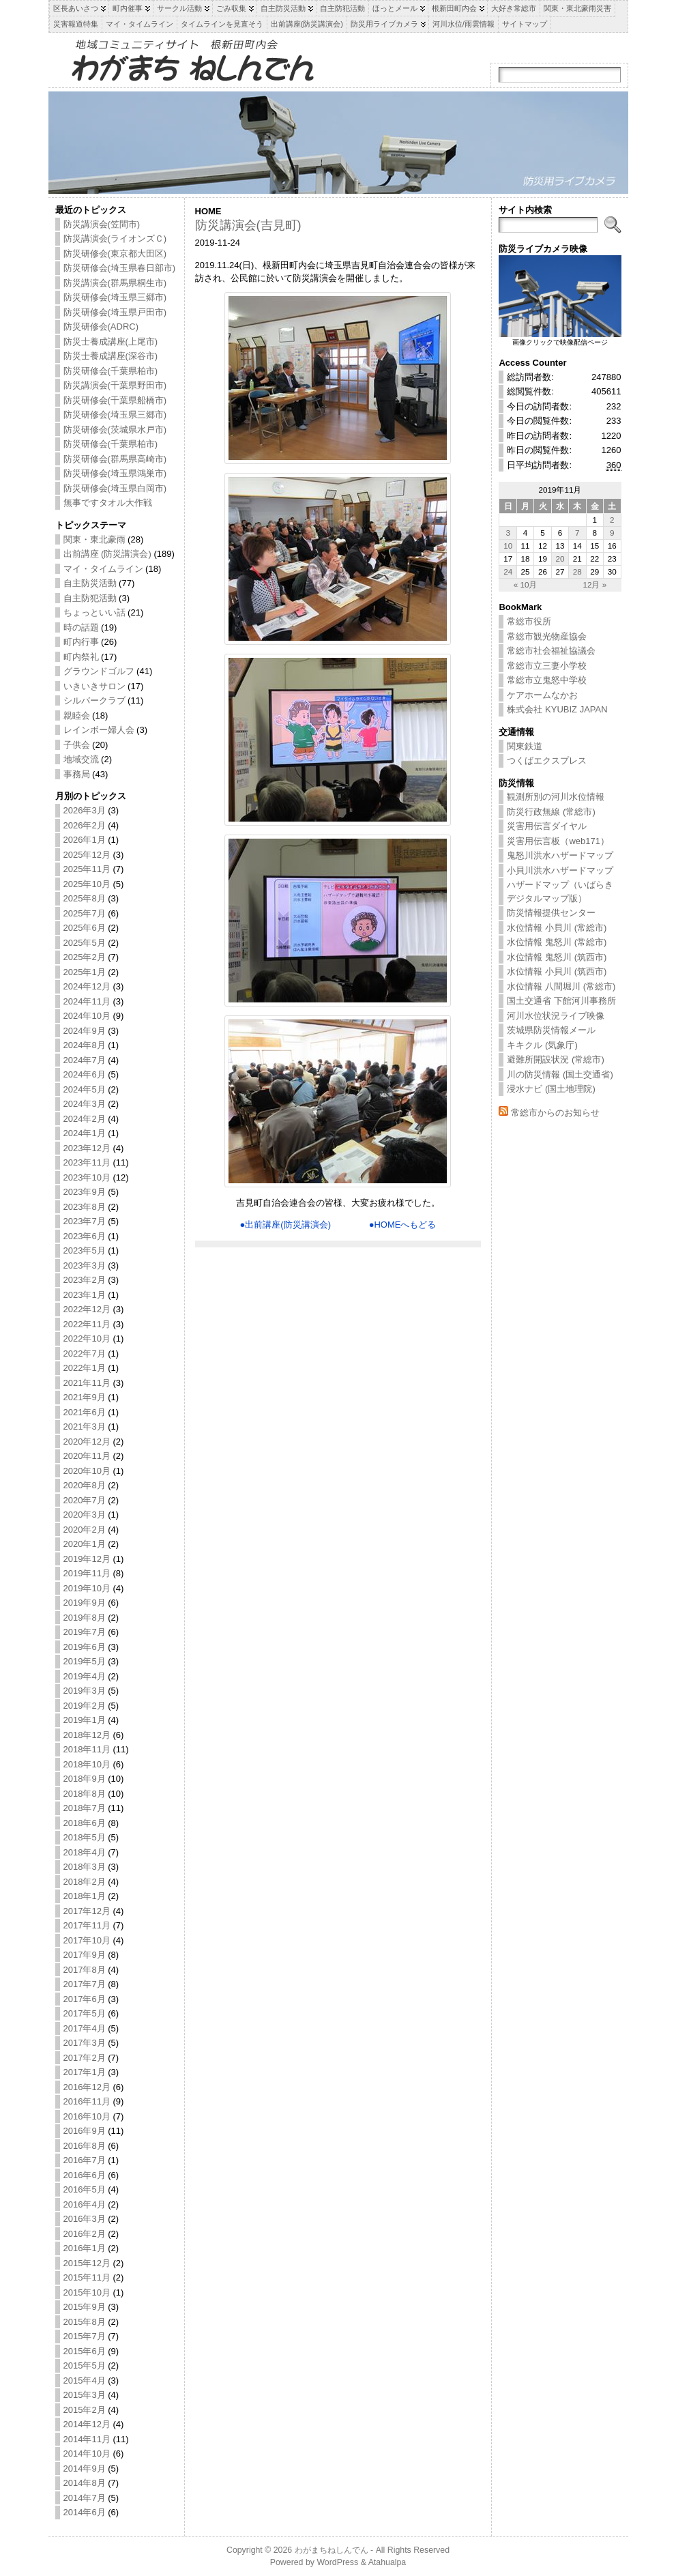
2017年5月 (84, 2013)
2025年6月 (84, 928)
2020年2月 (84, 1529)
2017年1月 (84, 2072)
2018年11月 (87, 1749)
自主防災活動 (90, 583)
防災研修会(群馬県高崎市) (115, 459)
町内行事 (81, 642)
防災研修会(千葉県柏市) (110, 371)
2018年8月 (84, 1794)
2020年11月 (87, 1456)
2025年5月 (84, 943)
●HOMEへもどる (403, 1224)
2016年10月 (87, 2116)
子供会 (76, 745)
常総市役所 (529, 621)
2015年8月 (84, 2322)
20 (559, 558)
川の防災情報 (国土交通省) (560, 1074)
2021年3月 (84, 1426)
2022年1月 (84, 1368)
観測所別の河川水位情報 (555, 797)
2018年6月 (84, 1823)
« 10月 (526, 584)
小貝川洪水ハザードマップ (560, 870)
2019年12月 (87, 1559)
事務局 (76, 774)
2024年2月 (84, 1119)
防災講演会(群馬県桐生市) (115, 283)
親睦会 (76, 715)
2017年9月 (84, 1955)
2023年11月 (87, 1162)
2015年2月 (84, 2410)
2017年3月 (84, 2043)
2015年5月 (84, 2365)
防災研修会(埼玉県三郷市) (115, 297)
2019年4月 (84, 1676)
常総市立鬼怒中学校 (547, 680)
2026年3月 (84, 810)
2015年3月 (84, 2395)
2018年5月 (84, 1837)
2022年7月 (84, 1353)
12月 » (594, 584)
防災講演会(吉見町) (248, 225)
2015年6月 (84, 2351)
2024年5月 (84, 1089)
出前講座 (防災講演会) (107, 554)
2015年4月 (84, 2380)
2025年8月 (84, 898)
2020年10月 (87, 1471)
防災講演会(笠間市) (102, 224)
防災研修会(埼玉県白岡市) (115, 488)
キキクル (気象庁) (542, 1045)
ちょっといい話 (94, 612)
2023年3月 (84, 1265)
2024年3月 (84, 1104)
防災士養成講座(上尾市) (110, 341)
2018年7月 (84, 1808)
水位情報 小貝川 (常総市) (556, 928)
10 (507, 545)
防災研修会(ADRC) (101, 326)
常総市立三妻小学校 (547, 666)
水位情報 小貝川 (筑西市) (556, 971)
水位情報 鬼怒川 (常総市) (556, 942)
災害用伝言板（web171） (558, 841)
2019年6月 (84, 1647)
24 (507, 571)
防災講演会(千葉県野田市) (115, 385)
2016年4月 (84, 2204)
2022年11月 (87, 1324)
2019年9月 (84, 1602)
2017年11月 (87, 1925)
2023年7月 (84, 1221)
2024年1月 (84, 1133)
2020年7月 (84, 1500)
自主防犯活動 (90, 598)
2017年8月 (84, 1970)
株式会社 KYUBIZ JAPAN (557, 709)
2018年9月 (84, 1779)
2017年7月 (84, 1984)
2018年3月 (84, 1867)
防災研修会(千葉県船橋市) (115, 400)
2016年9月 (84, 2131)
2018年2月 (84, 1882)
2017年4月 (84, 2028)
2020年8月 (84, 1485)
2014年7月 (84, 2498)
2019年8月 (84, 1617)
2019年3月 (84, 1690)
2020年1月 (84, 1544)
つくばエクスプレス (547, 760)
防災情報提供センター (551, 913)
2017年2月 (84, 2058)
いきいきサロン (94, 686)
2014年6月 (84, 2512)
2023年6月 (84, 1236)
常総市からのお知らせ (555, 1113)
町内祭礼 (81, 657)
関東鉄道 (524, 746)
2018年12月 (87, 1735)
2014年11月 (87, 2439)
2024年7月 (84, 1060)
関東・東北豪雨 (94, 539)
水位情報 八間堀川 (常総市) (561, 986)
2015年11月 (87, 2277)
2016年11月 (87, 2101)
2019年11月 (87, 1573)
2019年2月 (84, 1706)
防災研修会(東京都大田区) (115, 253)
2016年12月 (87, 2087)
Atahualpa (387, 2562)
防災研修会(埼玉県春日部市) (119, 268)
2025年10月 (87, 884)
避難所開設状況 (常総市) (555, 1059)
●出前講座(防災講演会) (285, 1224)
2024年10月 (87, 1016)
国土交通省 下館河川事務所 (561, 1001)
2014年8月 (84, 2483)
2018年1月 (84, 1896)
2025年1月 (84, 972)
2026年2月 (84, 825)
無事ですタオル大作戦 (107, 502)
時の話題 (81, 627)
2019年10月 (87, 1588)
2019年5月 (84, 1661)
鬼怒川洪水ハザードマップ (560, 855)
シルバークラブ (94, 700)
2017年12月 (87, 1911)
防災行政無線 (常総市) (551, 812)
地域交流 (81, 759)
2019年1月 (84, 1720)
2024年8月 (84, 1045)
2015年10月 (87, 2292)
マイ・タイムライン (103, 569)
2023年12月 (87, 1148)
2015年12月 (87, 2263)
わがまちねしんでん (331, 2550)
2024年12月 (87, 986)
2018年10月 (87, 1764)
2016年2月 (84, 2234)
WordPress (337, 2562)
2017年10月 (87, 1940)
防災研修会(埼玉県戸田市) (115, 312)
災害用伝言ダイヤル (547, 826)
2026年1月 (84, 840)
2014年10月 (87, 2453)
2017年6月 (84, 1999)
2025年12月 (87, 855)
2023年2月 (84, 1280)
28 (577, 571)
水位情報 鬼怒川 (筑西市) (556, 957)
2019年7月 (84, 1632)
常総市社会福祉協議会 (551, 651)
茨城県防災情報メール (551, 1030)
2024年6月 (84, 1074)
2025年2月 (84, 957)
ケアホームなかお (542, 695)
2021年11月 (87, 1383)
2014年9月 (84, 2468)
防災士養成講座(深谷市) (110, 356)
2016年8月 (84, 2146)
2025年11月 (87, 869)
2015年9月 (84, 2307)
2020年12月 (87, 1441)
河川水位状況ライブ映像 (555, 1016)
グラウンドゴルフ (98, 671)
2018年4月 (84, 1852)
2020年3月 (84, 1514)
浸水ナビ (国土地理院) (551, 1089)
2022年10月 (87, 1338)
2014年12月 (87, 2424)
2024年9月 (84, 1031)
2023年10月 (87, 1177)
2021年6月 (84, 1412)
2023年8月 (84, 1207)
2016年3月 (84, 2219)
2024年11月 (87, 1001)
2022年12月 (87, 1309)
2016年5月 (84, 2189)
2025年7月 (84, 913)
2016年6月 (84, 2175)
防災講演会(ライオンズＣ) (115, 238)
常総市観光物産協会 (547, 636)
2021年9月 (84, 1397)
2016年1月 (84, 2248)
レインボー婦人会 (98, 730)
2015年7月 (84, 2336)
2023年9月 (84, 1192)
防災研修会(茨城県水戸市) (115, 429)
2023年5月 (84, 1250)
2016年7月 (84, 2160)
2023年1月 (84, 1295)
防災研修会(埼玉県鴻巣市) (115, 473)
